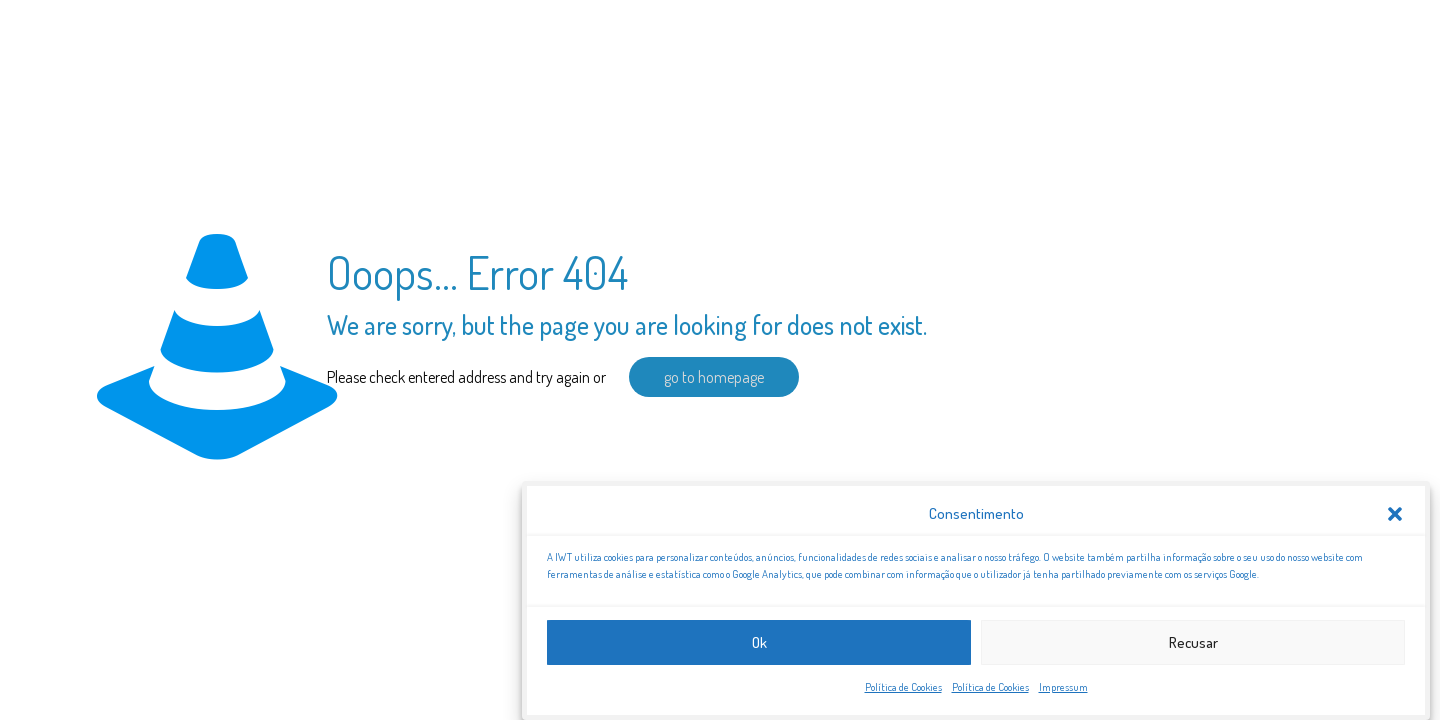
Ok (759, 644)
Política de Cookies (903, 690)
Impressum (1063, 690)
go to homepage (714, 377)
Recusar (1193, 644)
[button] (1395, 516)
